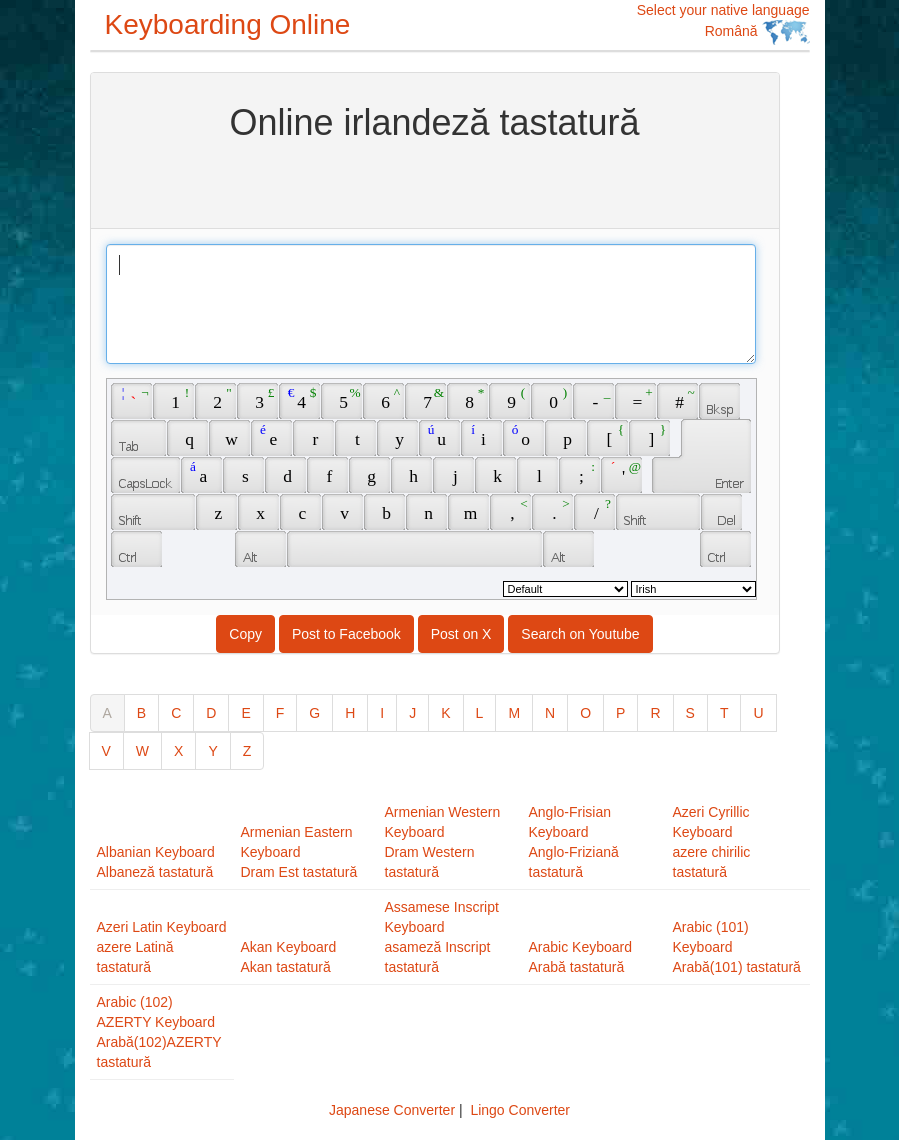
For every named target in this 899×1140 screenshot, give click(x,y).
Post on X (461, 634)
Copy (245, 634)
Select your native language (723, 23)
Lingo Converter (520, 1110)
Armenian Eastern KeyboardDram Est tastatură (299, 852)
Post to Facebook (346, 634)
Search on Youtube (580, 634)
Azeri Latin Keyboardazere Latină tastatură (162, 947)
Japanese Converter (392, 1110)
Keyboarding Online (228, 24)
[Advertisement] (435, 183)
